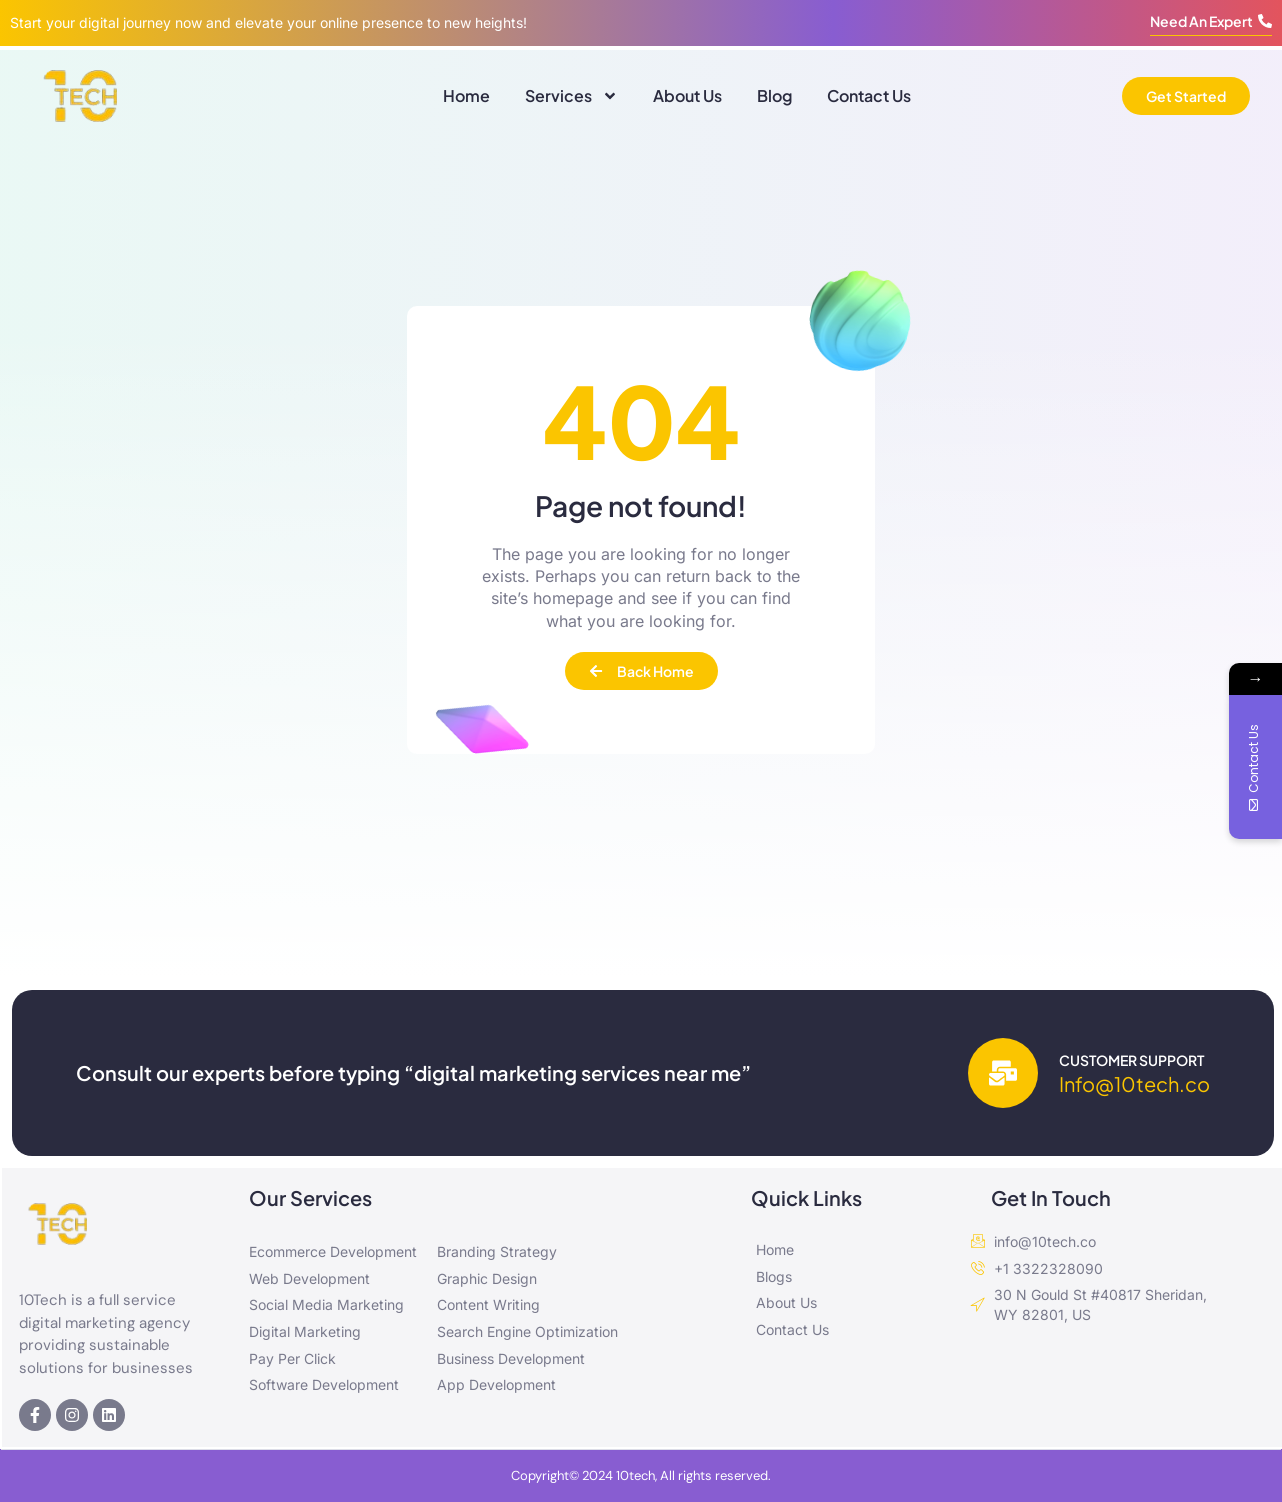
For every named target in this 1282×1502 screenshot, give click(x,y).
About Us (687, 95)
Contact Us (869, 95)
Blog (774, 95)
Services (571, 96)
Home (466, 95)
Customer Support (1131, 1060)
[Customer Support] (1003, 1073)
